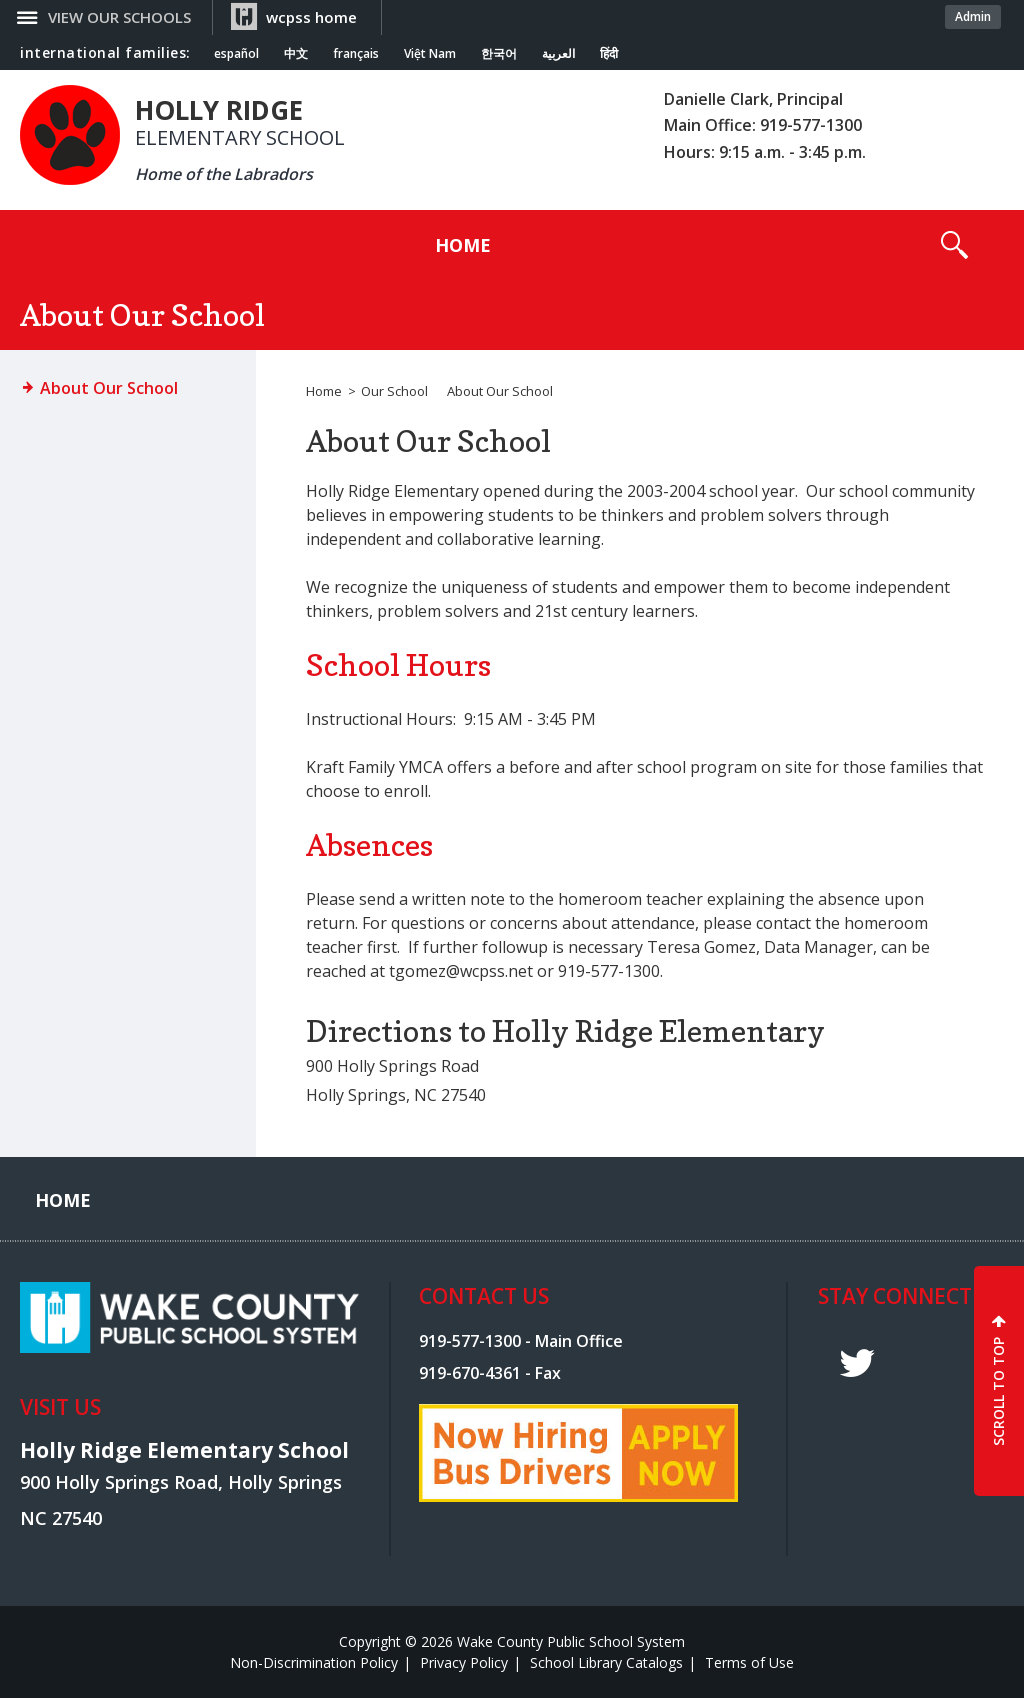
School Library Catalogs (606, 1662)
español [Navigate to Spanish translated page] (236, 54)
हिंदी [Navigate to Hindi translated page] (609, 54)
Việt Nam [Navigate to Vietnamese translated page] (430, 54)
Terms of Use (749, 1662)
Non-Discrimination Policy (314, 1662)
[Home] (463, 245)
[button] (954, 245)
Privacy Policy (464, 1662)
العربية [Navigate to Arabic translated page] (558, 54)
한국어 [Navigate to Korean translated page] (499, 54)
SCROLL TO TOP (998, 1391)
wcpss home (311, 17)
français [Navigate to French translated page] (356, 54)
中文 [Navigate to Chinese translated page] (296, 54)
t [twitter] (857, 1363)
